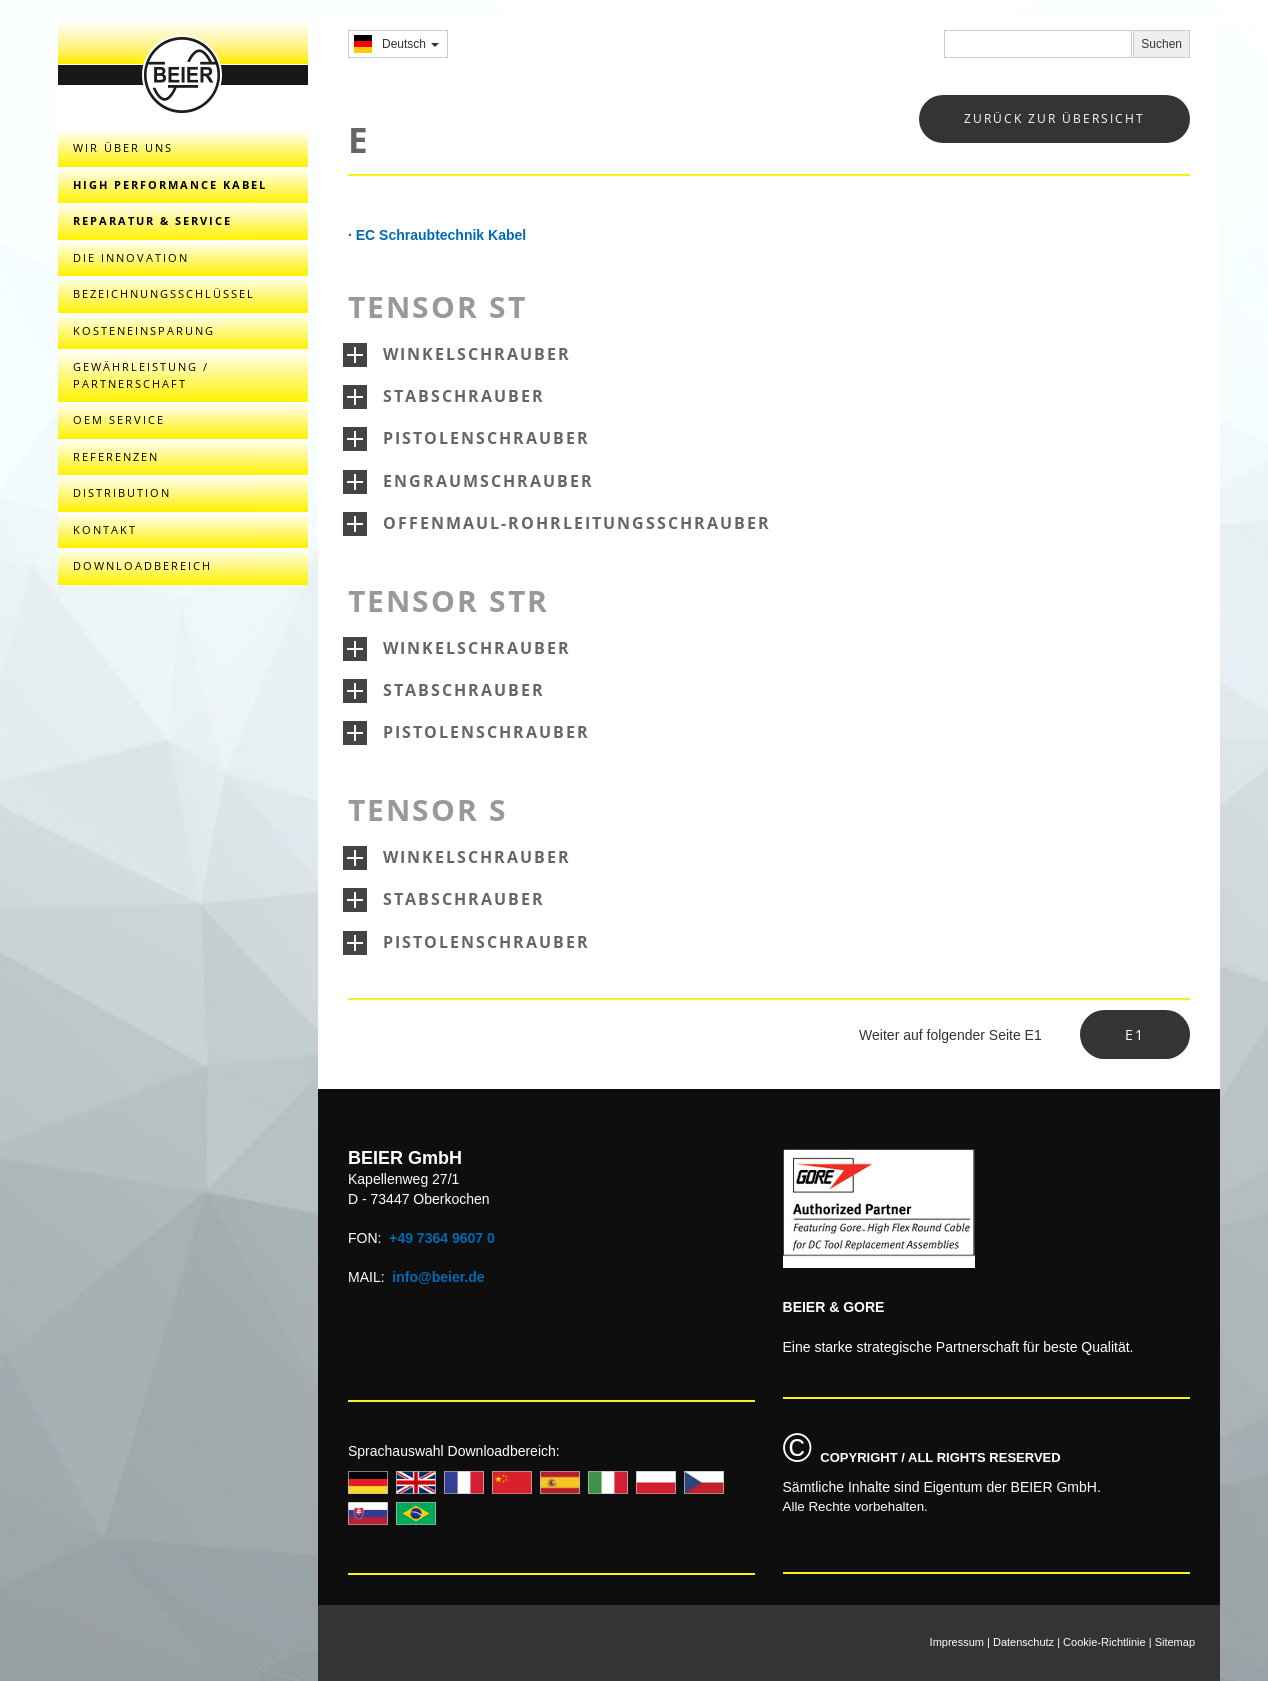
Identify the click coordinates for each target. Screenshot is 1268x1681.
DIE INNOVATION (131, 257)
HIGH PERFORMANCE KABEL (170, 184)
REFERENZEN (116, 456)
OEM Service (119, 419)
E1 (1135, 1034)
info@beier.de (438, 1277)
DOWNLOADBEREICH (142, 565)
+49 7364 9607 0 (442, 1238)
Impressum (957, 1642)
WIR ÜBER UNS (123, 147)
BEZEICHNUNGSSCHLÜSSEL (164, 293)
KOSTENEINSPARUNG (144, 330)
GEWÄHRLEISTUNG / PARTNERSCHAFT (141, 375)
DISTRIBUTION (122, 492)
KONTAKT (105, 529)
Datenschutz (1023, 1642)
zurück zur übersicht (1054, 118)
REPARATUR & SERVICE (152, 220)
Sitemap (1175, 1642)
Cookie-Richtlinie (1104, 1642)
